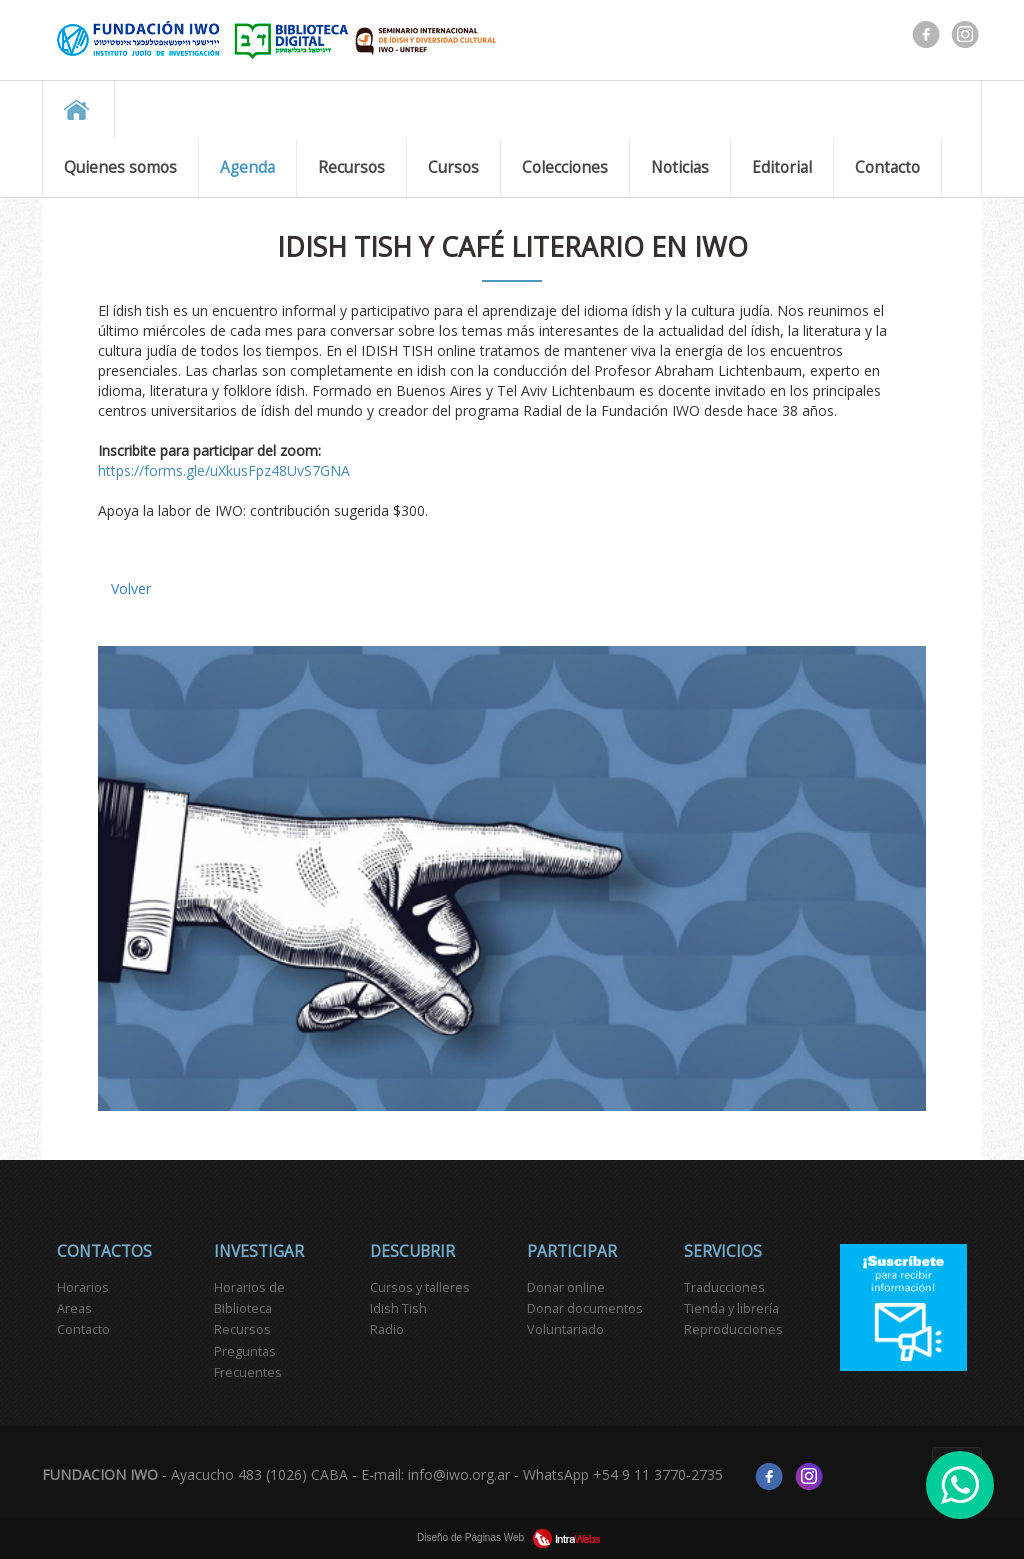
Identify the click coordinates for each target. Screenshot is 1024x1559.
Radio (387, 1329)
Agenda (247, 167)
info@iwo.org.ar (459, 1475)
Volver (131, 588)
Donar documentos (585, 1308)
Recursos (351, 167)
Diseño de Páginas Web (512, 1537)
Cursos (453, 167)
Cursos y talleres (420, 1287)
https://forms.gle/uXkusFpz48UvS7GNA (224, 470)
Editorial (782, 167)
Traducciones (724, 1287)
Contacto (887, 167)
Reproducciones (733, 1329)
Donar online (566, 1287)
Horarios (83, 1287)
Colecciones (565, 167)
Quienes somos (120, 167)
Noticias (680, 167)
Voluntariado (565, 1329)
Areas (74, 1308)
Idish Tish (398, 1308)
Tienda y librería (731, 1308)
